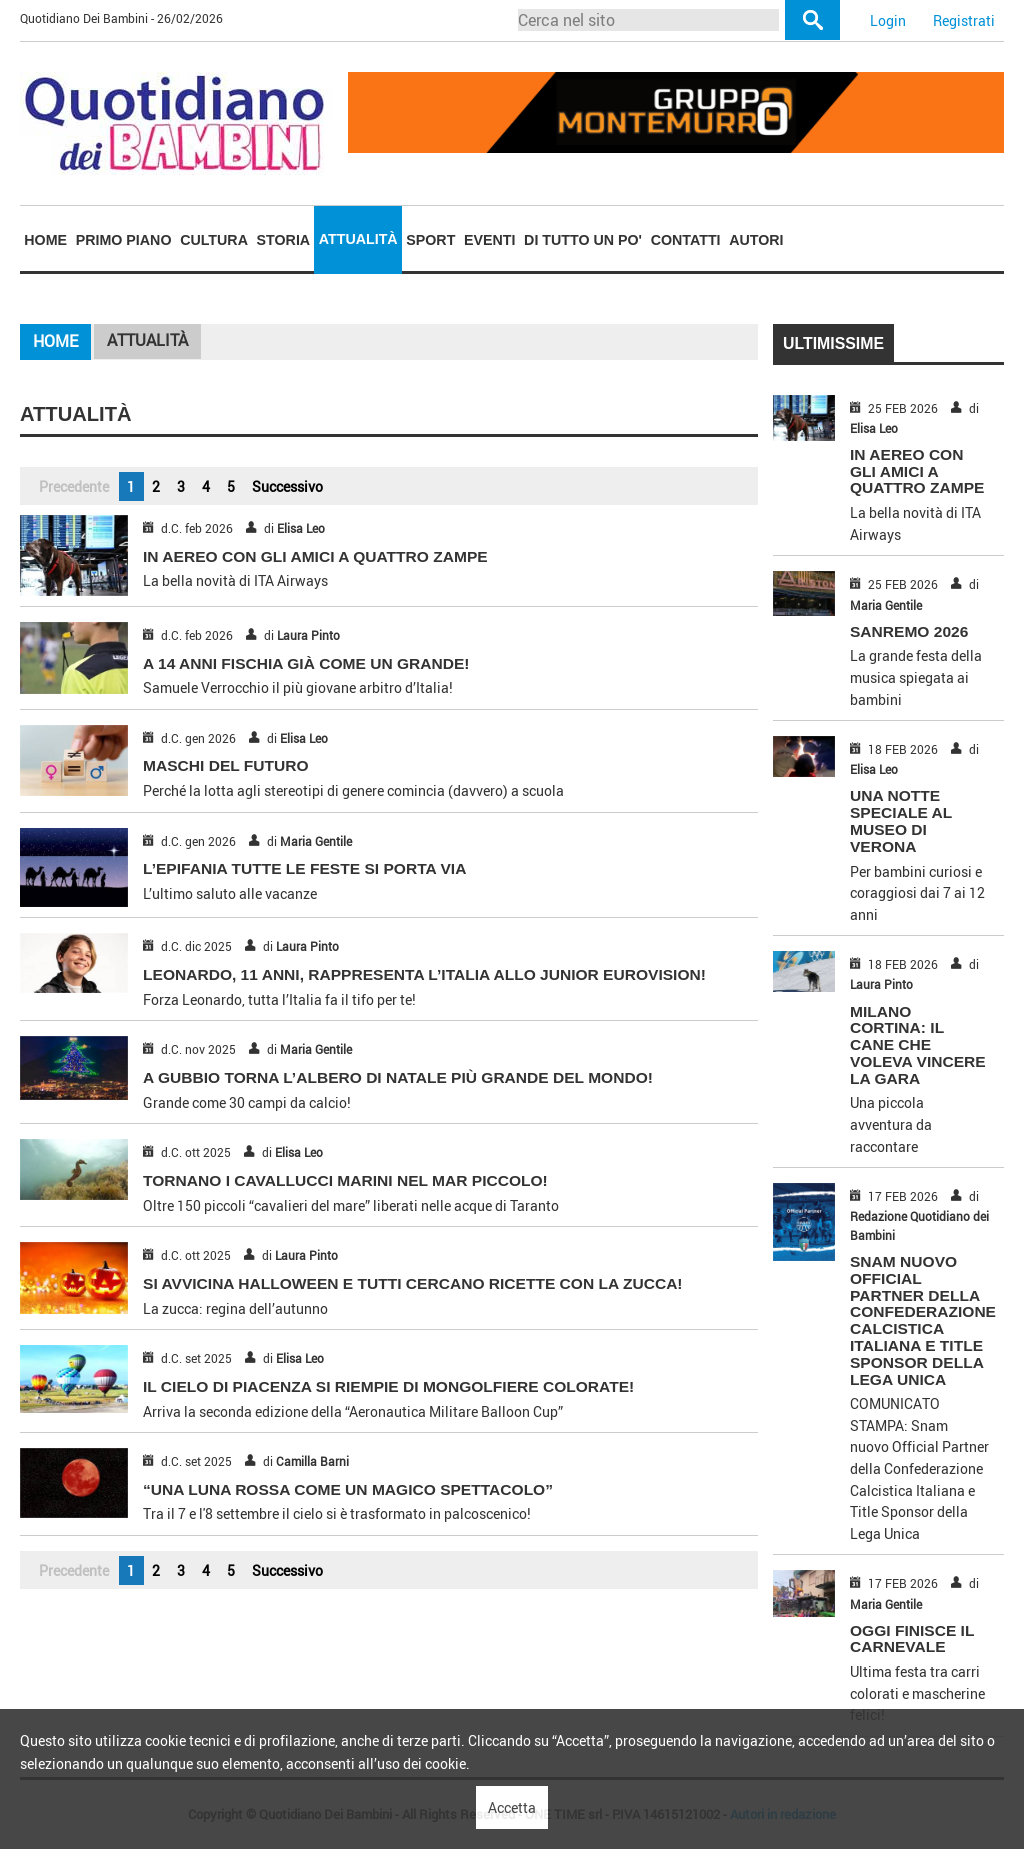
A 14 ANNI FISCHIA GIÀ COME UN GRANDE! (306, 663)
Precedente (74, 486)
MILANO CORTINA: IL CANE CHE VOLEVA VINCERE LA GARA (918, 1045)
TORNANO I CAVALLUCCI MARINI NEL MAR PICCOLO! (345, 1180)
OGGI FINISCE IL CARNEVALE (912, 1639)
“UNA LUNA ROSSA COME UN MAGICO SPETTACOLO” (348, 1489)
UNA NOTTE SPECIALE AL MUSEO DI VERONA (901, 820)
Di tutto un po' (583, 240)
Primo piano (124, 240)
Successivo (287, 486)
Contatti (686, 240)
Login (888, 20)
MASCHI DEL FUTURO (226, 765)
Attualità (358, 239)
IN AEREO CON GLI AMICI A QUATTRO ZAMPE (315, 556)
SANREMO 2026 (909, 631)
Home (45, 240)
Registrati (964, 20)
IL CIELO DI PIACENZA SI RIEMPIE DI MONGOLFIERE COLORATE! (388, 1386)
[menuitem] (45, 240)
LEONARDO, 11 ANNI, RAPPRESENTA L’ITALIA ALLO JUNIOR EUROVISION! (424, 974)
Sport (430, 240)
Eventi (489, 240)
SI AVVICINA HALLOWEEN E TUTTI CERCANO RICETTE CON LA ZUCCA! (413, 1283)
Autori (756, 240)
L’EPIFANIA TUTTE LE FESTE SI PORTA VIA (304, 868)
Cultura (214, 240)
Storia (284, 240)
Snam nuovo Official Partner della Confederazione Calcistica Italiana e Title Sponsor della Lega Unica (923, 1320)
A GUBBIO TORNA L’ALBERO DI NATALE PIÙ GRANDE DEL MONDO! (398, 1077)
